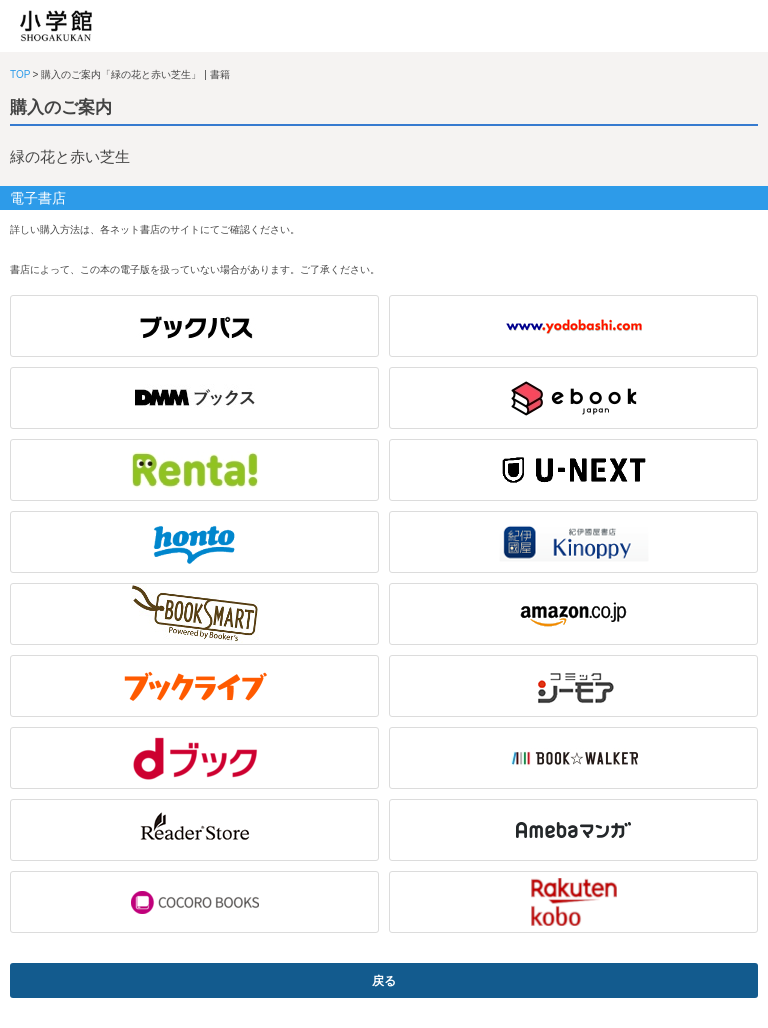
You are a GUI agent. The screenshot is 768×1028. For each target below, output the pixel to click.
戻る (384, 981)
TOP (20, 74)
